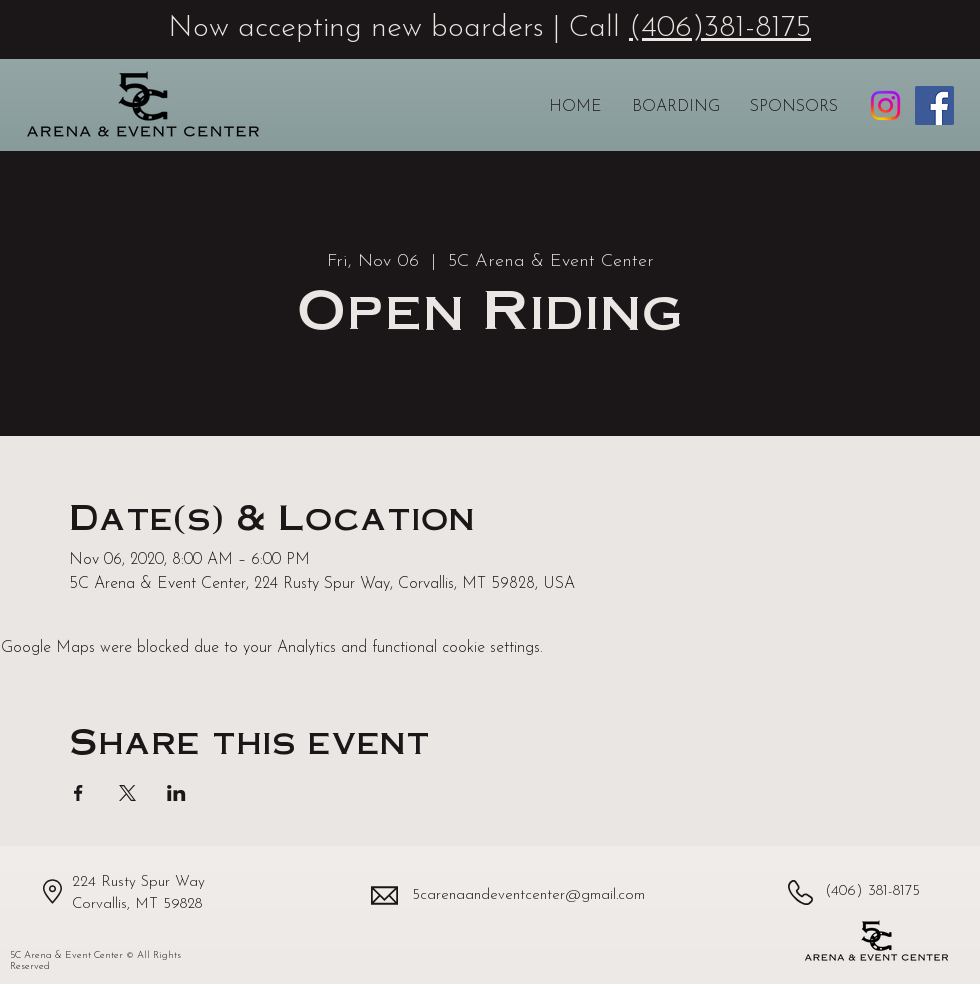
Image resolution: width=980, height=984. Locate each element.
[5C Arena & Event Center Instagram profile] (885, 105)
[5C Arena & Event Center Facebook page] (934, 105)
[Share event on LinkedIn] (176, 793)
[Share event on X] (127, 793)
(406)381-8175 (720, 28)
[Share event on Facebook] (78, 793)
